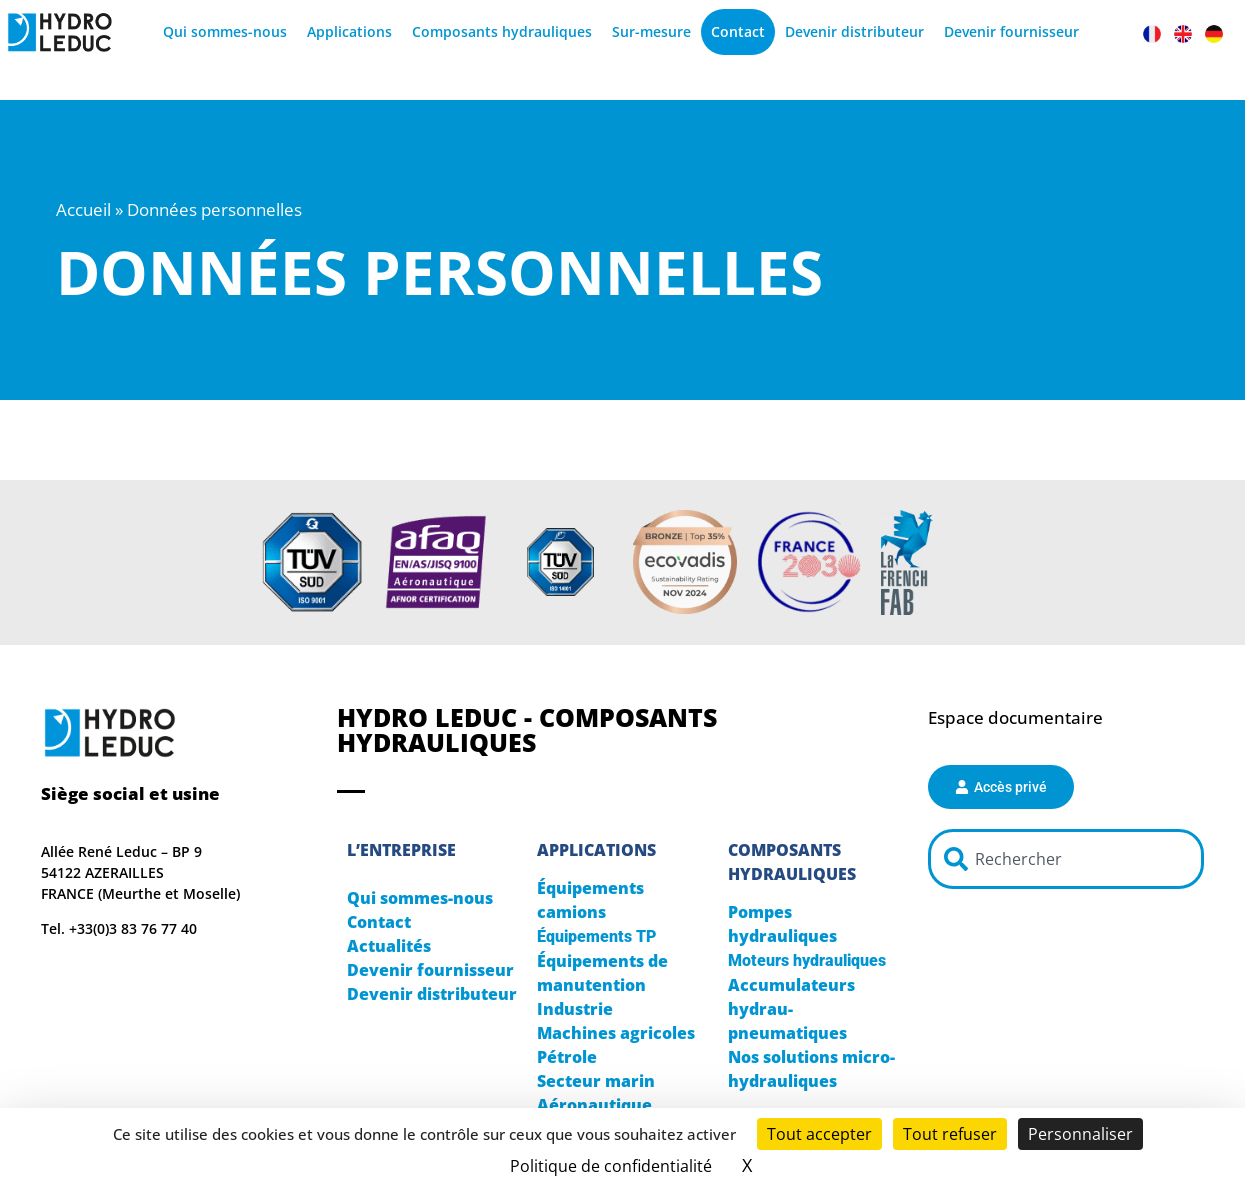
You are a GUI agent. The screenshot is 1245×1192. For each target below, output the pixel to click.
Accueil (83, 209)
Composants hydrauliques (502, 31)
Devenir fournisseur (1011, 31)
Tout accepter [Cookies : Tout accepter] (819, 1134)
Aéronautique (594, 1105)
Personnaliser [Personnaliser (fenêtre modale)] (1080, 1134)
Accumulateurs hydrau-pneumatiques (791, 1009)
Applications (349, 31)
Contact (738, 31)
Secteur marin (596, 1081)
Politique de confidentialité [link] (611, 1166)
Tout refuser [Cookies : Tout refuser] (950, 1134)
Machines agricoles (616, 1033)
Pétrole (567, 1057)
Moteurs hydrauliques (807, 960)
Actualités (389, 946)
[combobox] (1066, 859)
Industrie (575, 1009)
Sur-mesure (651, 31)
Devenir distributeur (854, 31)
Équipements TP (596, 936)
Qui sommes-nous (225, 31)
